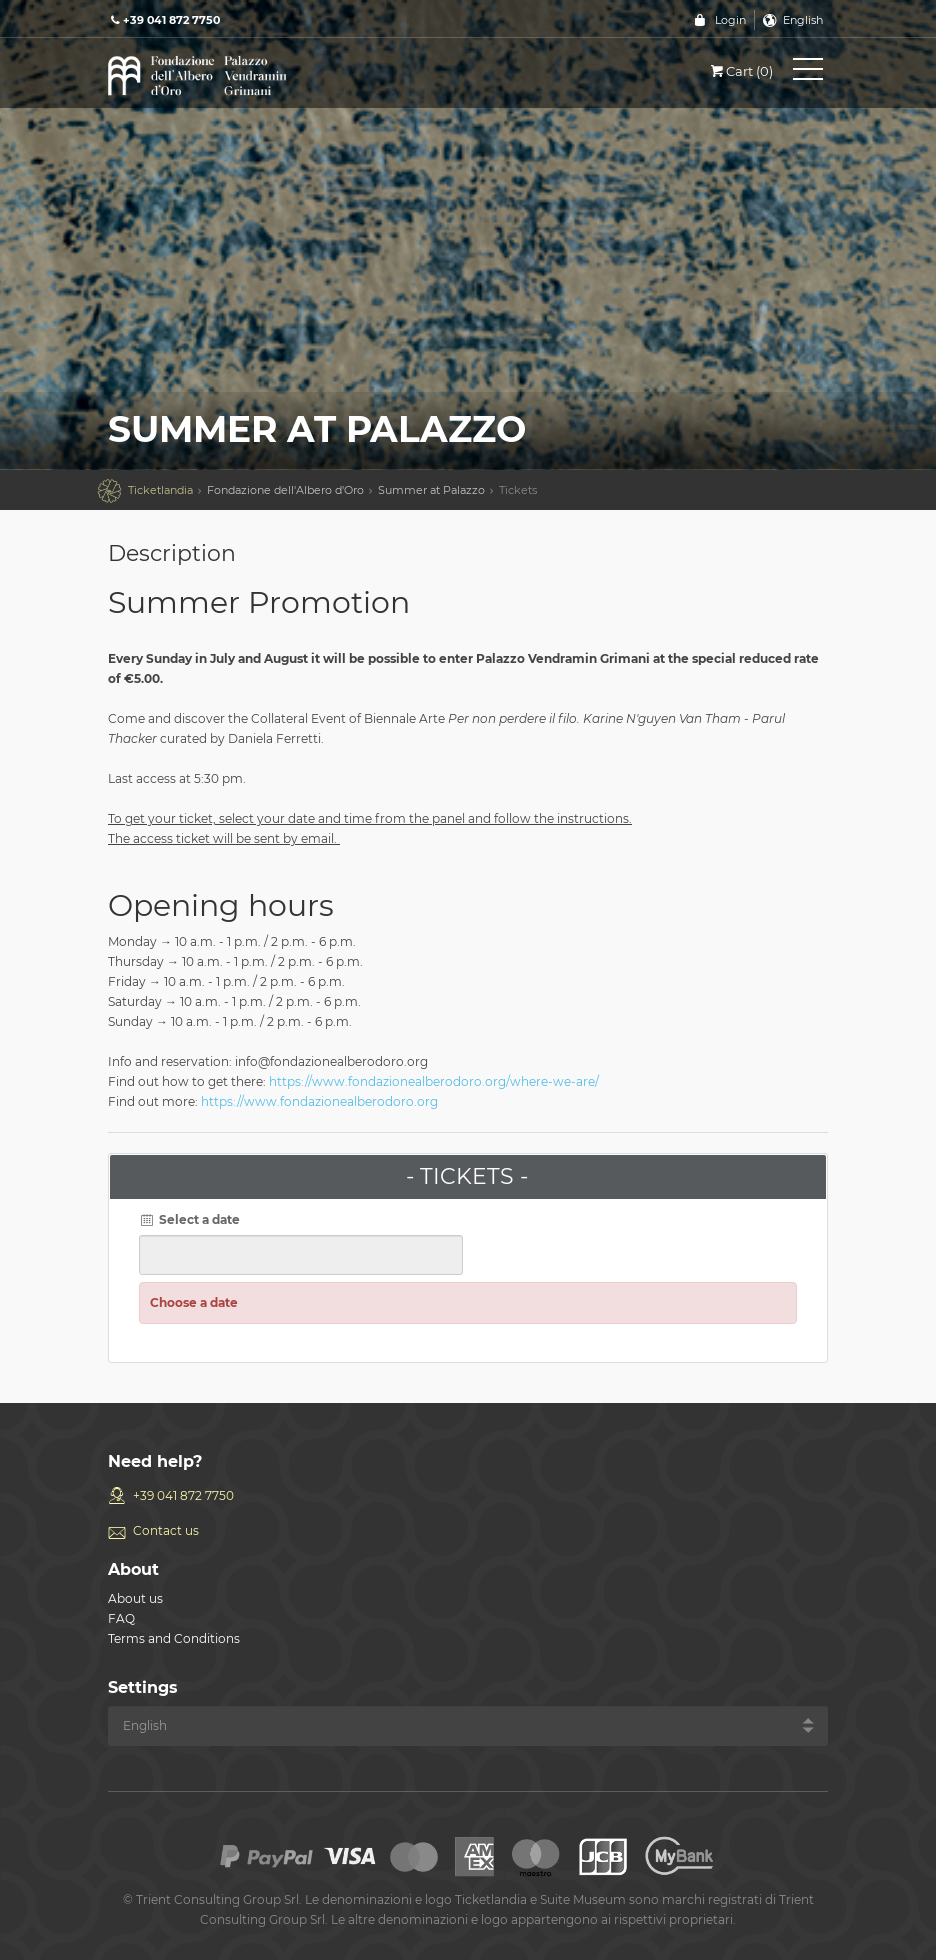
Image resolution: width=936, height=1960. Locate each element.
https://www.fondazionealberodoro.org (319, 1101)
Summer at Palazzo (431, 490)
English (803, 20)
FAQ (121, 1618)
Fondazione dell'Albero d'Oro (285, 490)
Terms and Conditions (174, 1638)
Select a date (189, 1219)
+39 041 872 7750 (183, 1495)
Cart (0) (740, 71)
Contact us (166, 1530)
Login (730, 20)
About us (135, 1598)
